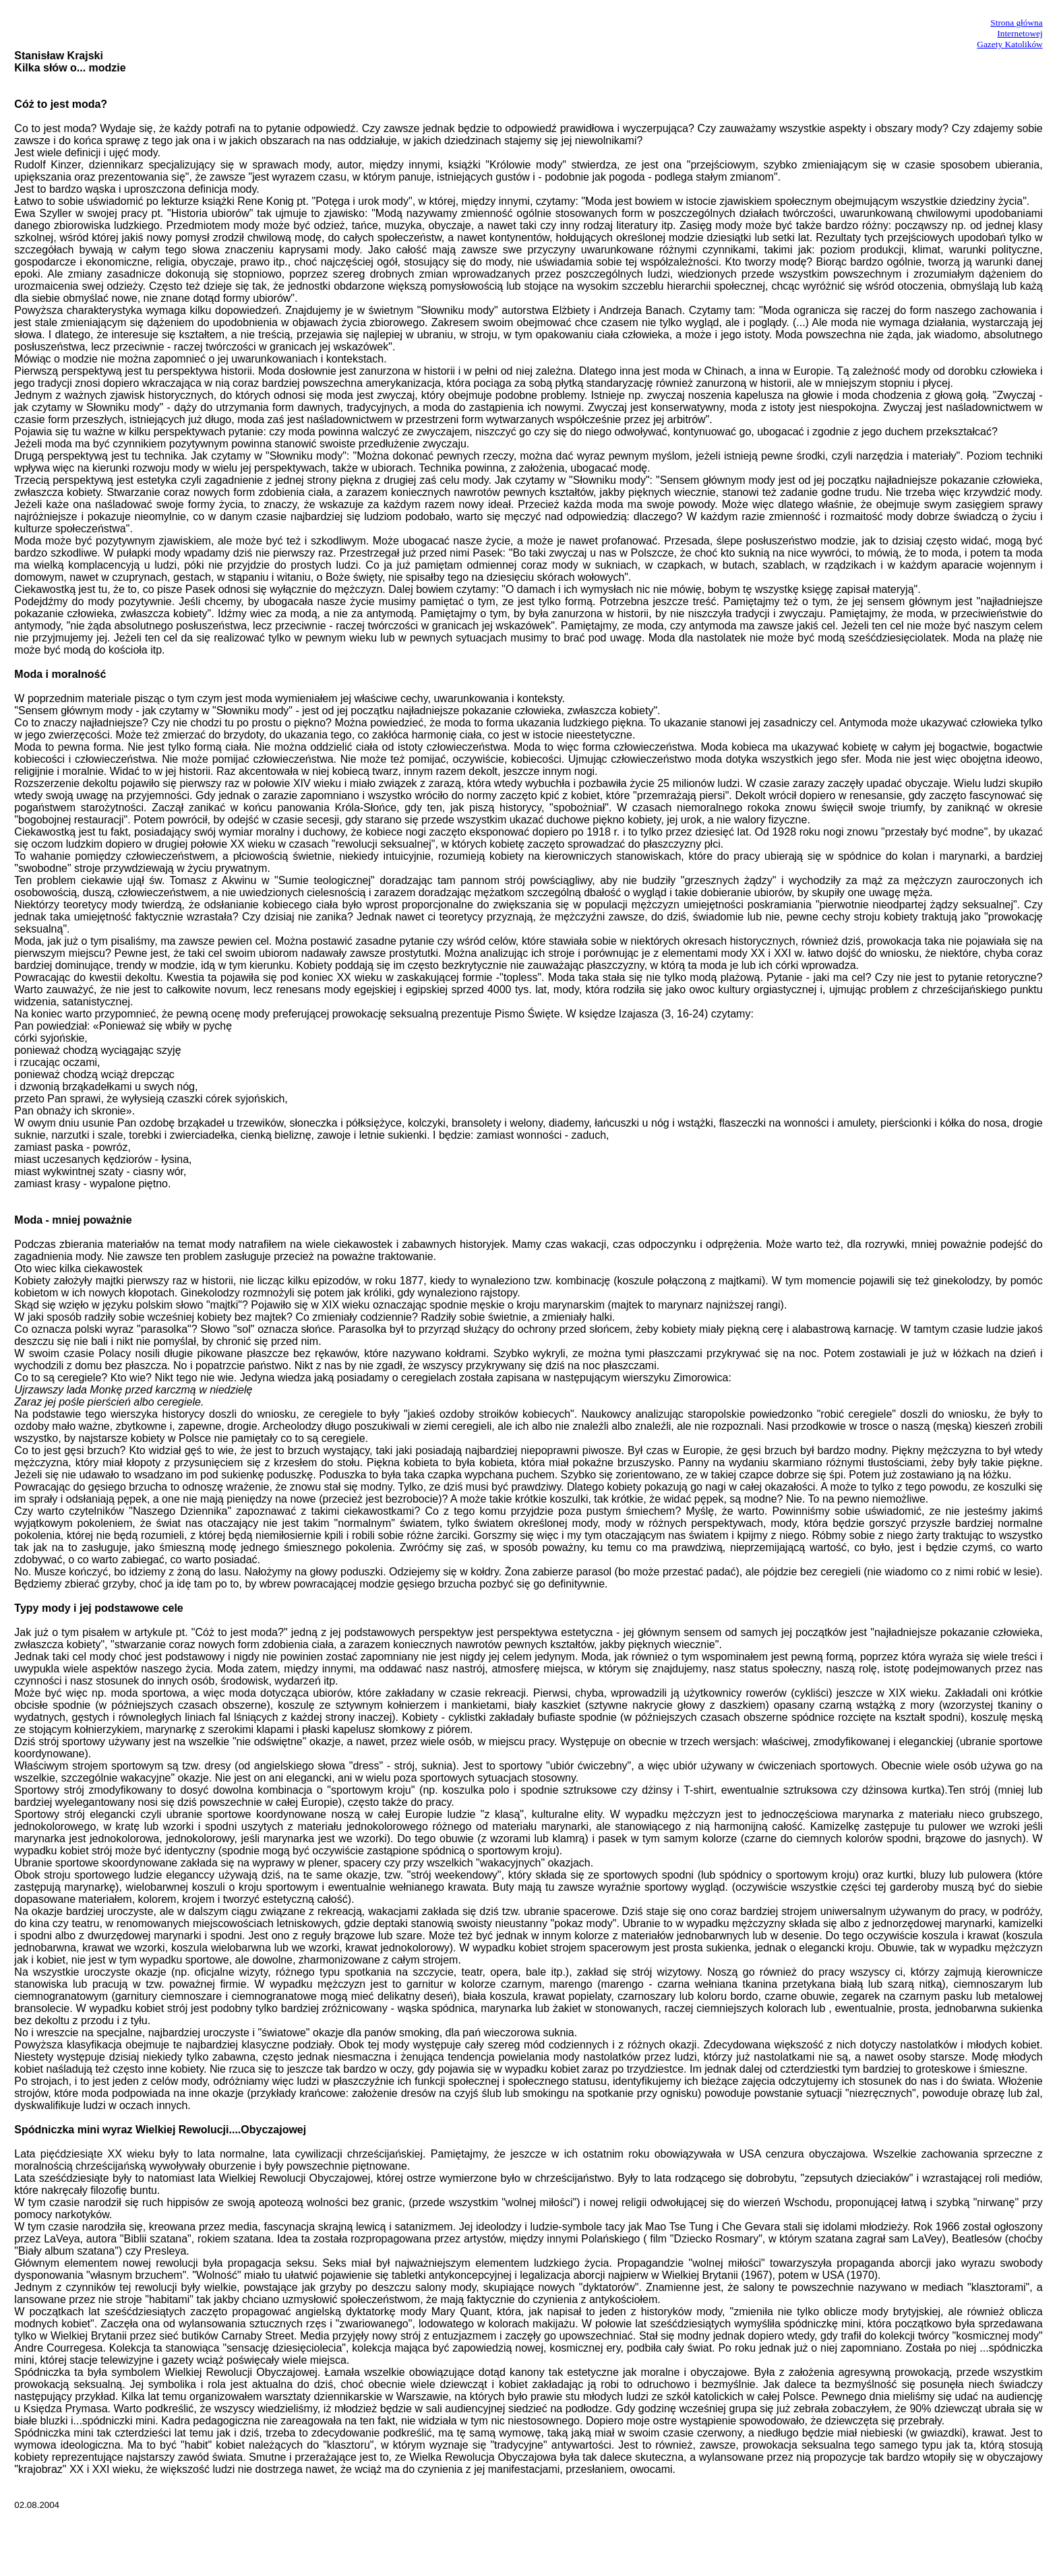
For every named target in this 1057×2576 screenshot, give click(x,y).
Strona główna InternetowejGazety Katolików (1009, 33)
